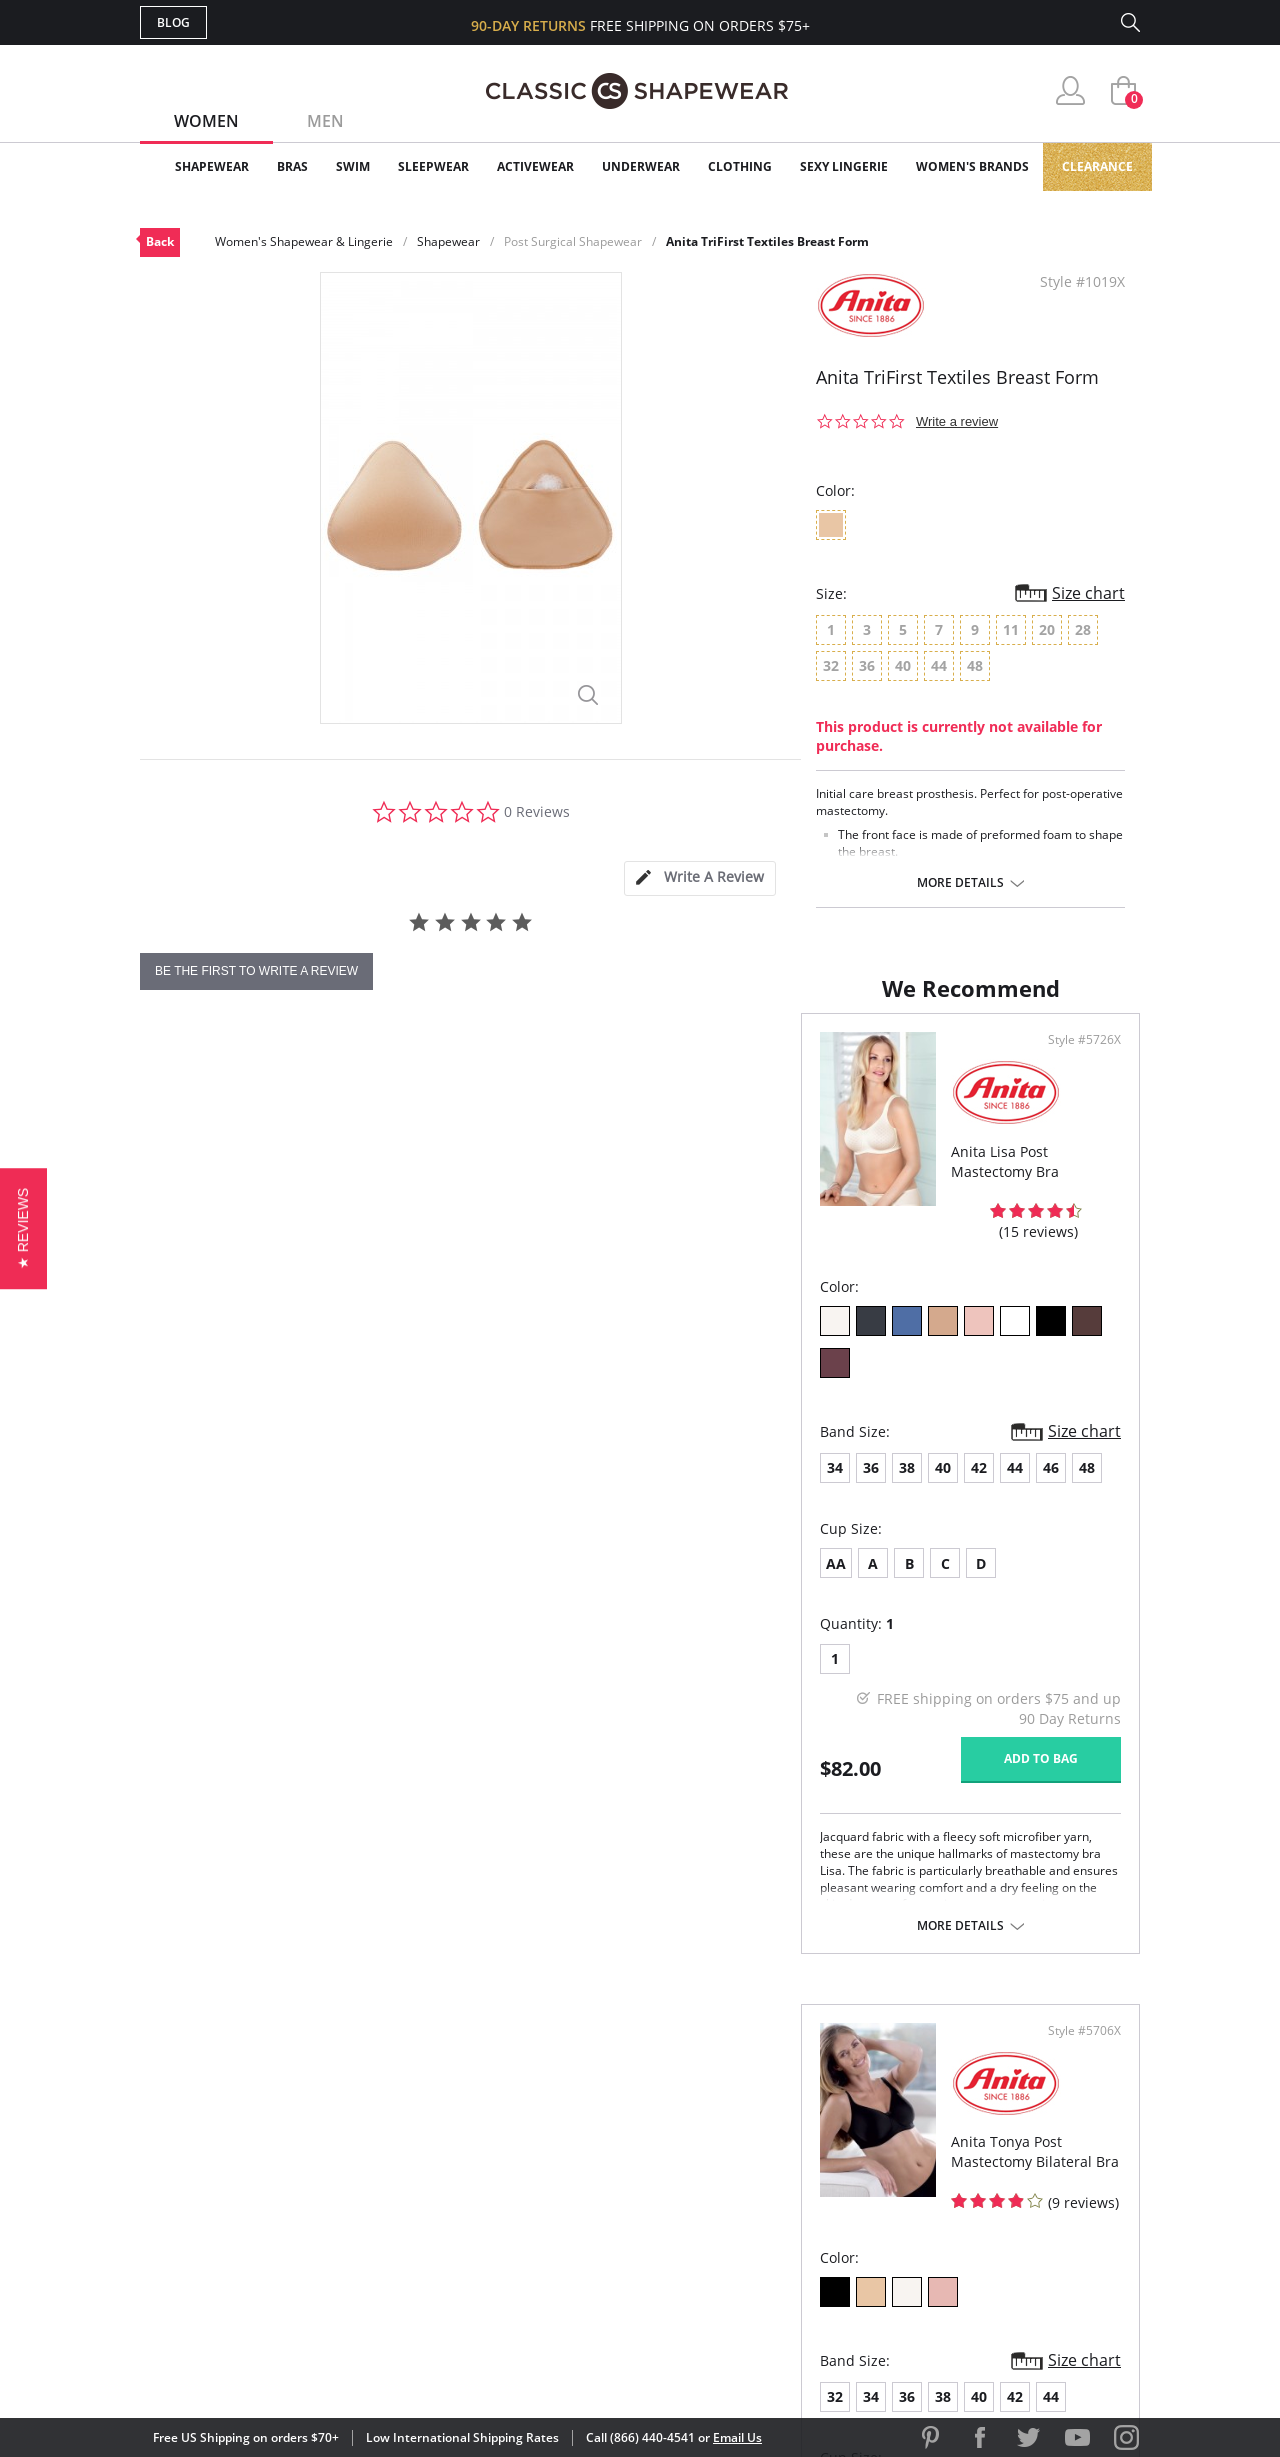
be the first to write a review (256, 971)
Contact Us (521, 2257)
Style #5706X (1077, 1083)
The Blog (773, 2192)
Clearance (1097, 166)
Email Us (737, 2437)
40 (282, 1437)
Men (325, 121)
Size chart (1088, 593)
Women (206, 121)
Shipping (509, 2192)
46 (390, 1437)
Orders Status (533, 2160)
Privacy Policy (793, 2225)
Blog (173, 22)
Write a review (957, 421)
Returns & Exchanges (559, 2225)
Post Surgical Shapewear (573, 241)
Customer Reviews (809, 2128)
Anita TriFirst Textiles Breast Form (767, 241)
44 (354, 1437)
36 (210, 1437)
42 (318, 1437)
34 (174, 1437)
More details (960, 883)
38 (246, 1437)
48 (426, 1437)
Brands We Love (799, 2160)
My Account (524, 2128)
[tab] (700, 878)
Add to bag (531, 1729)
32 (677, 1437)
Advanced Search (543, 2095)
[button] (23, 1228)
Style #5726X (574, 1083)
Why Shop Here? (798, 2095)
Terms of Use (296, 2366)
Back (160, 241)
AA (175, 1533)
